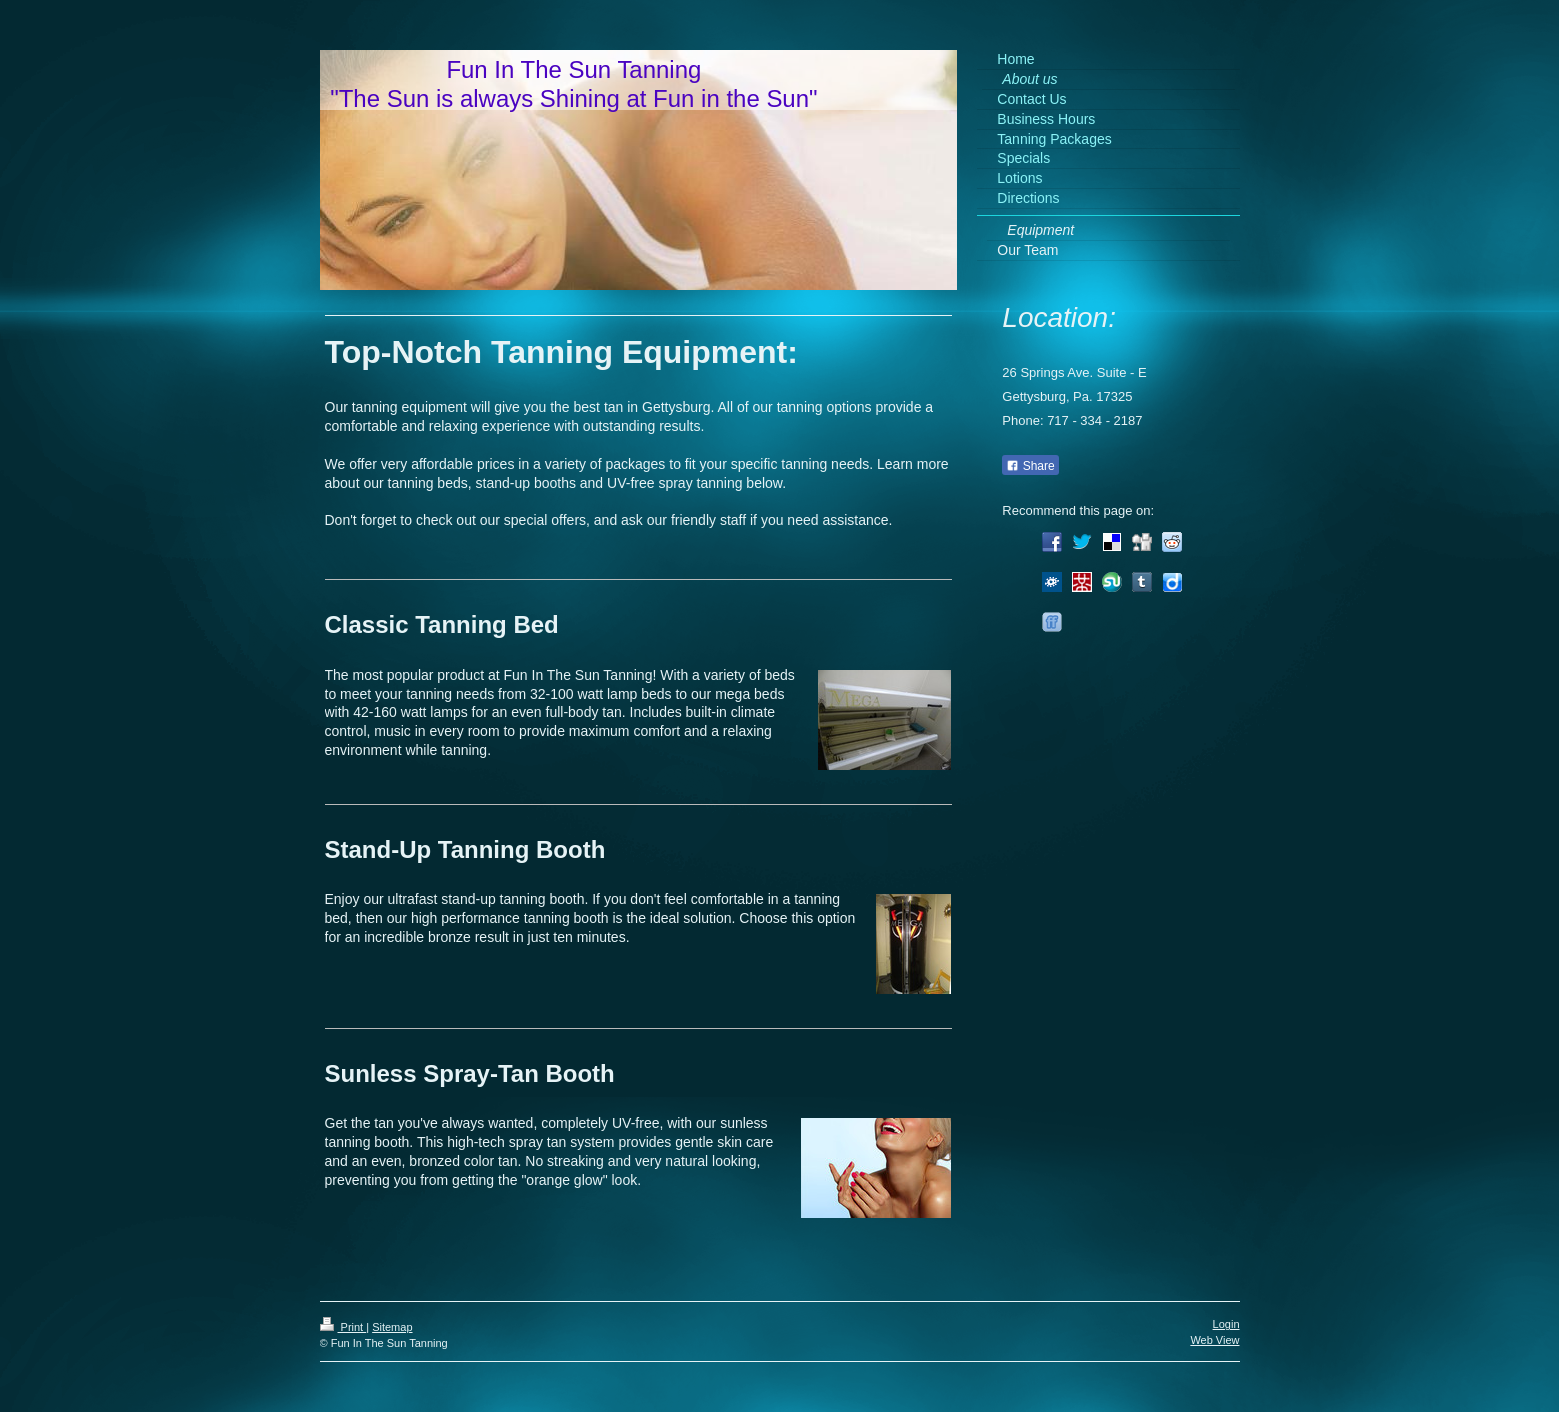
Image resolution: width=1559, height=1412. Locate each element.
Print (343, 1327)
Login (1226, 1324)
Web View (1214, 1340)
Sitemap (392, 1327)
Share (1030, 466)
